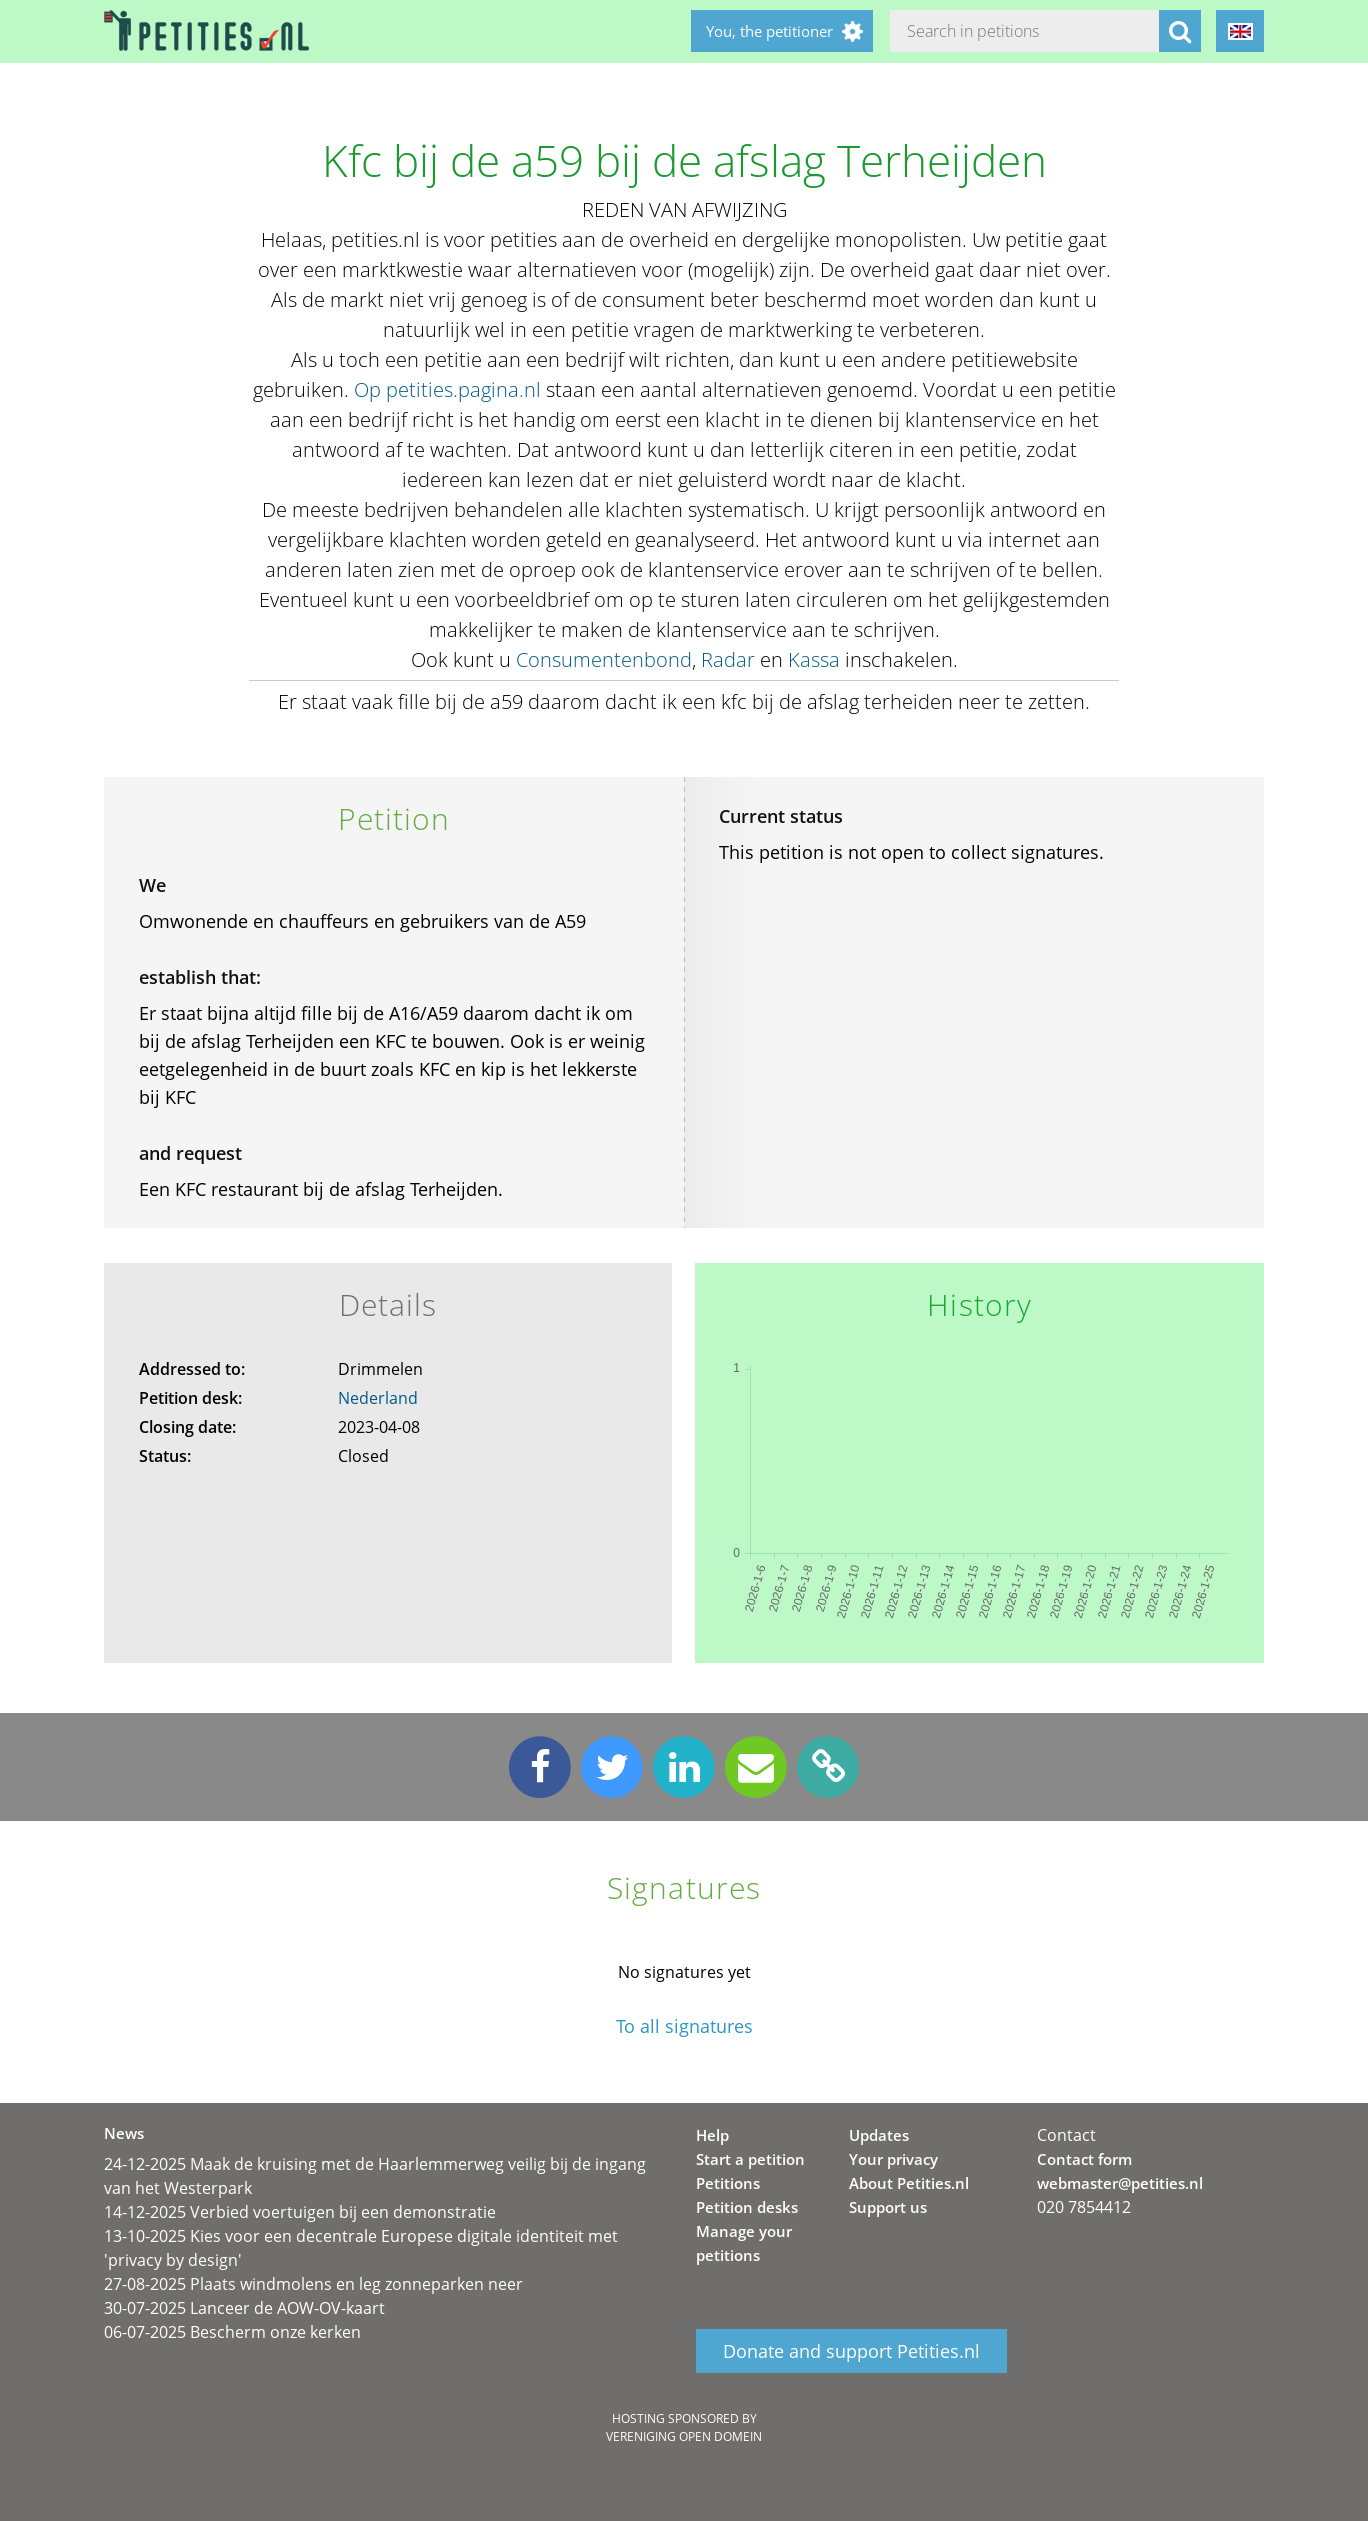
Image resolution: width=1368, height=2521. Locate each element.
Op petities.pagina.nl (447, 389)
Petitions (728, 2183)
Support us (888, 2207)
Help (712, 2135)
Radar (728, 659)
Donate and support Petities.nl (851, 2351)
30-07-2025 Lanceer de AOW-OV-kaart (244, 2308)
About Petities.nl (909, 2183)
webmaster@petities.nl (1120, 2183)
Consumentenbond (604, 659)
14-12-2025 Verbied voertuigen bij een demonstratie (300, 2212)
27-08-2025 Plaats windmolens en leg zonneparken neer (313, 2284)
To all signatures (684, 2026)
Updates (879, 2135)
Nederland (378, 1398)
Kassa (814, 659)
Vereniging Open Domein (684, 2436)
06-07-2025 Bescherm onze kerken (232, 2332)
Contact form (1084, 2159)
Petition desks (747, 2207)
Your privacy (893, 2159)
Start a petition (750, 2159)
